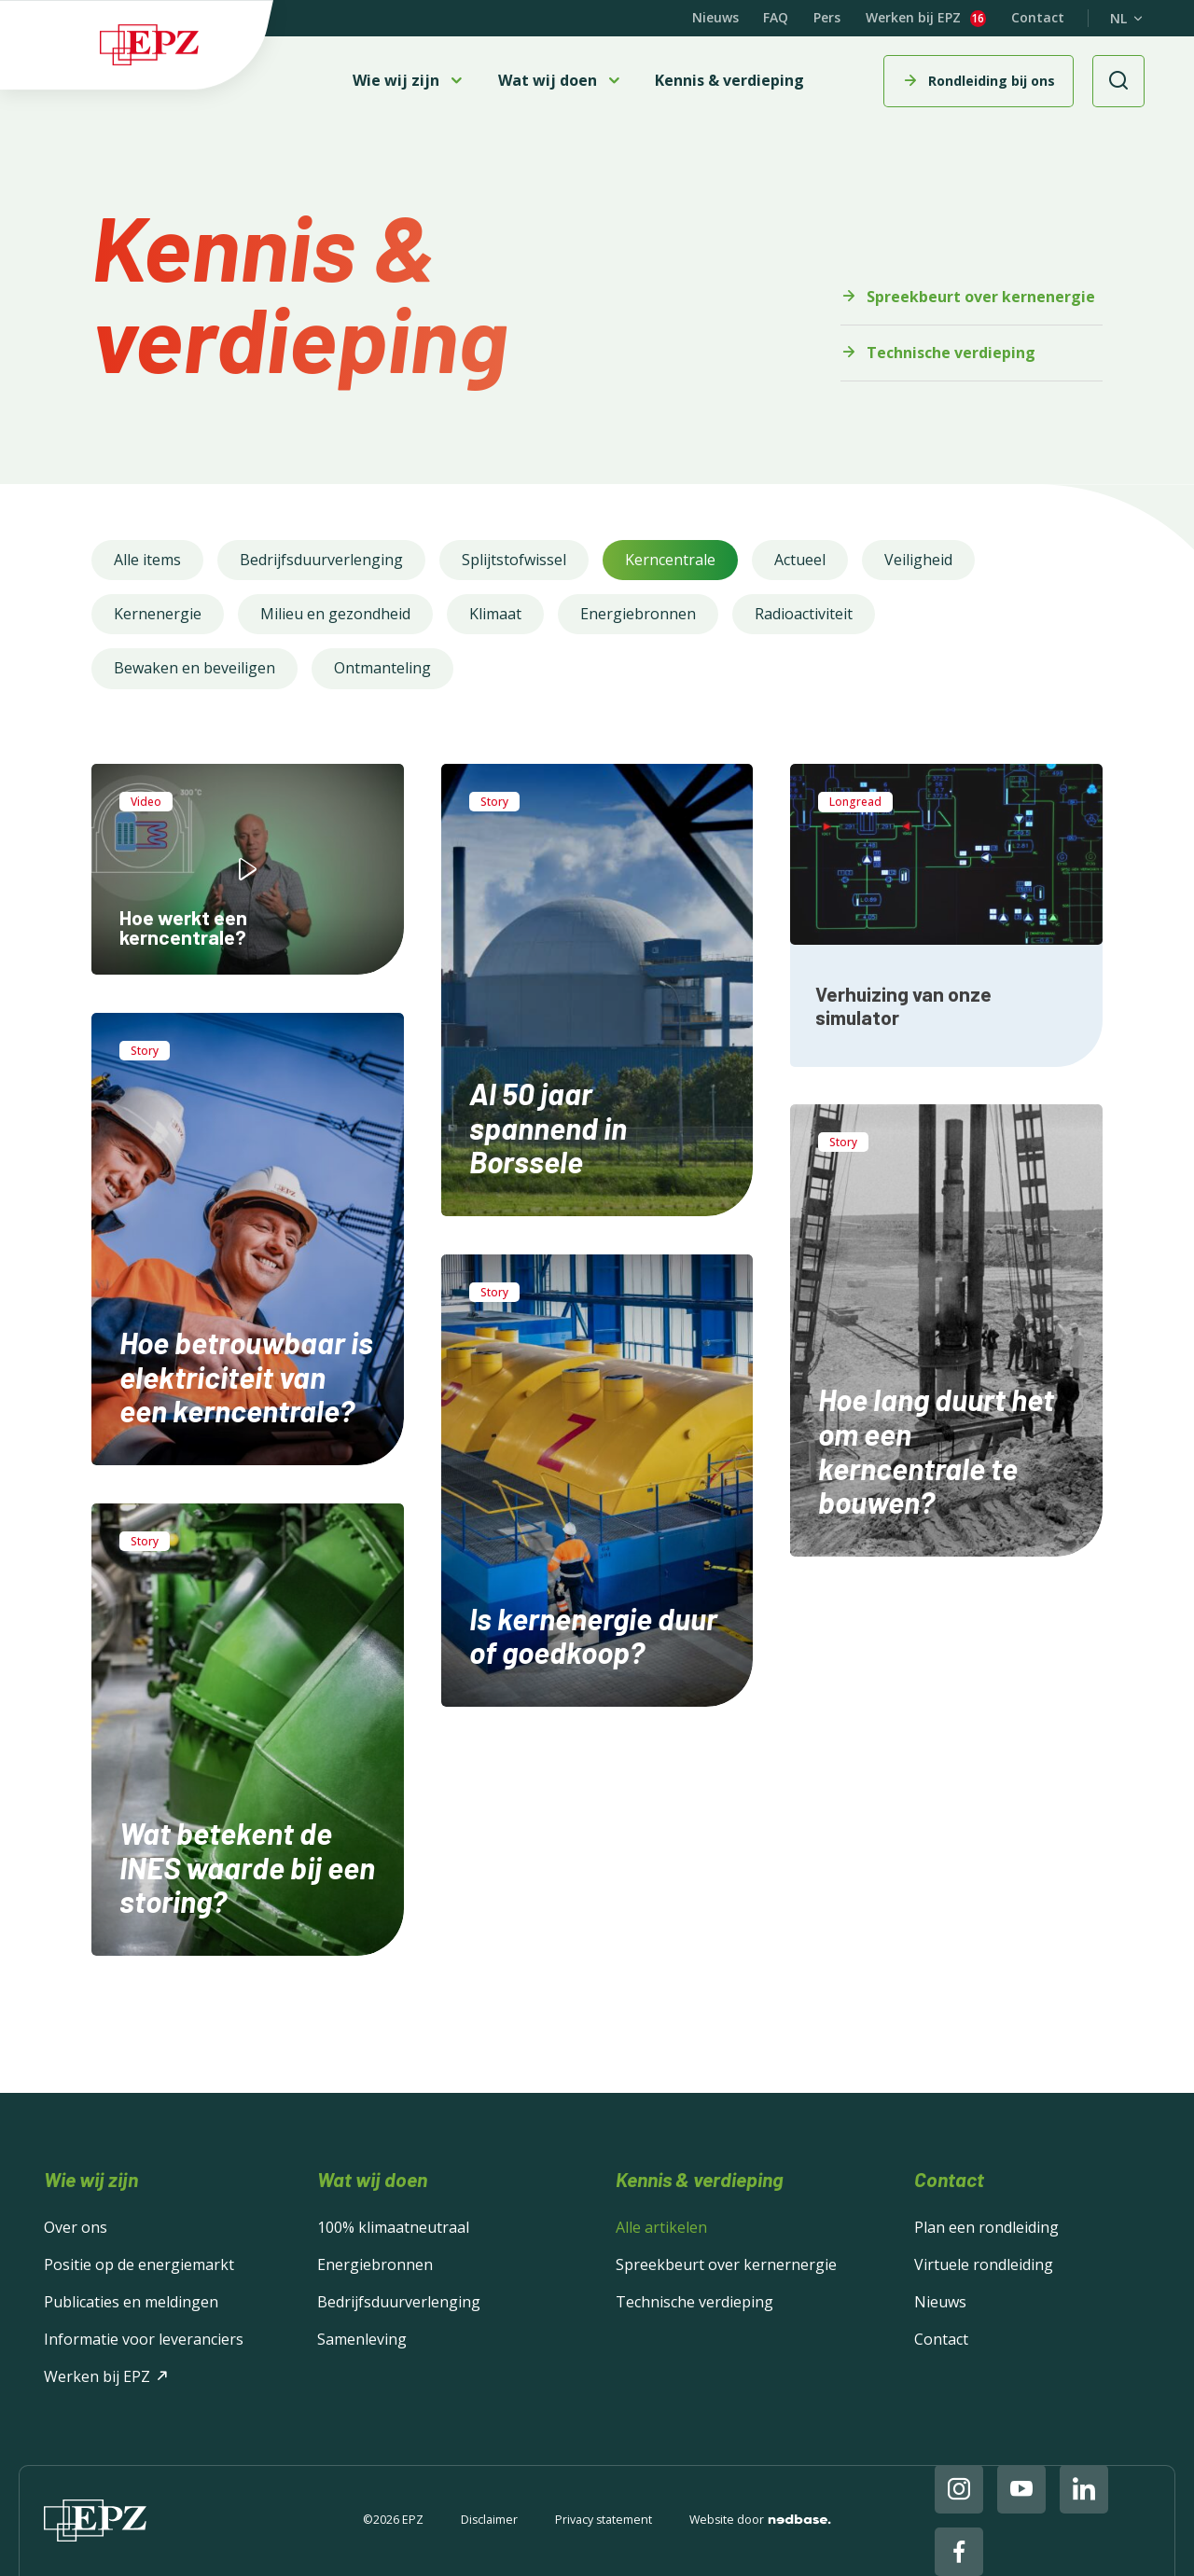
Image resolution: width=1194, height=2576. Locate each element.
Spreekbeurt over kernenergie (981, 296)
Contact (1037, 17)
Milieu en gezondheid (335, 613)
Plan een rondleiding (986, 2227)
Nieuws (715, 17)
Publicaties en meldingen (131, 2302)
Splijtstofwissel (514, 559)
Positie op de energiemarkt (139, 2264)
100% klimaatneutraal (393, 2227)
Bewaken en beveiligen (194, 668)
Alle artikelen (661, 2227)
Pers (826, 17)
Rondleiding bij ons (991, 81)
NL (1118, 18)
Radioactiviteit (804, 613)
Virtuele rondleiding (983, 2264)
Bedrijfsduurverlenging (321, 559)
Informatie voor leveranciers (143, 2339)
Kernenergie (157, 613)
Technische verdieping (951, 352)
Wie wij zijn (396, 81)
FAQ (775, 17)
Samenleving (362, 2339)
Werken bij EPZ (913, 18)
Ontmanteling (382, 668)
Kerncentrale (670, 559)
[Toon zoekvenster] (1118, 81)
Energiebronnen (638, 613)
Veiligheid (918, 559)
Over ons (75, 2227)
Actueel (800, 559)
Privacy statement (603, 2521)
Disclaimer (489, 2521)
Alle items (147, 559)
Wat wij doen (547, 81)
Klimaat (495, 613)
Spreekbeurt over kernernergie (726, 2264)
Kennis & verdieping (729, 80)
